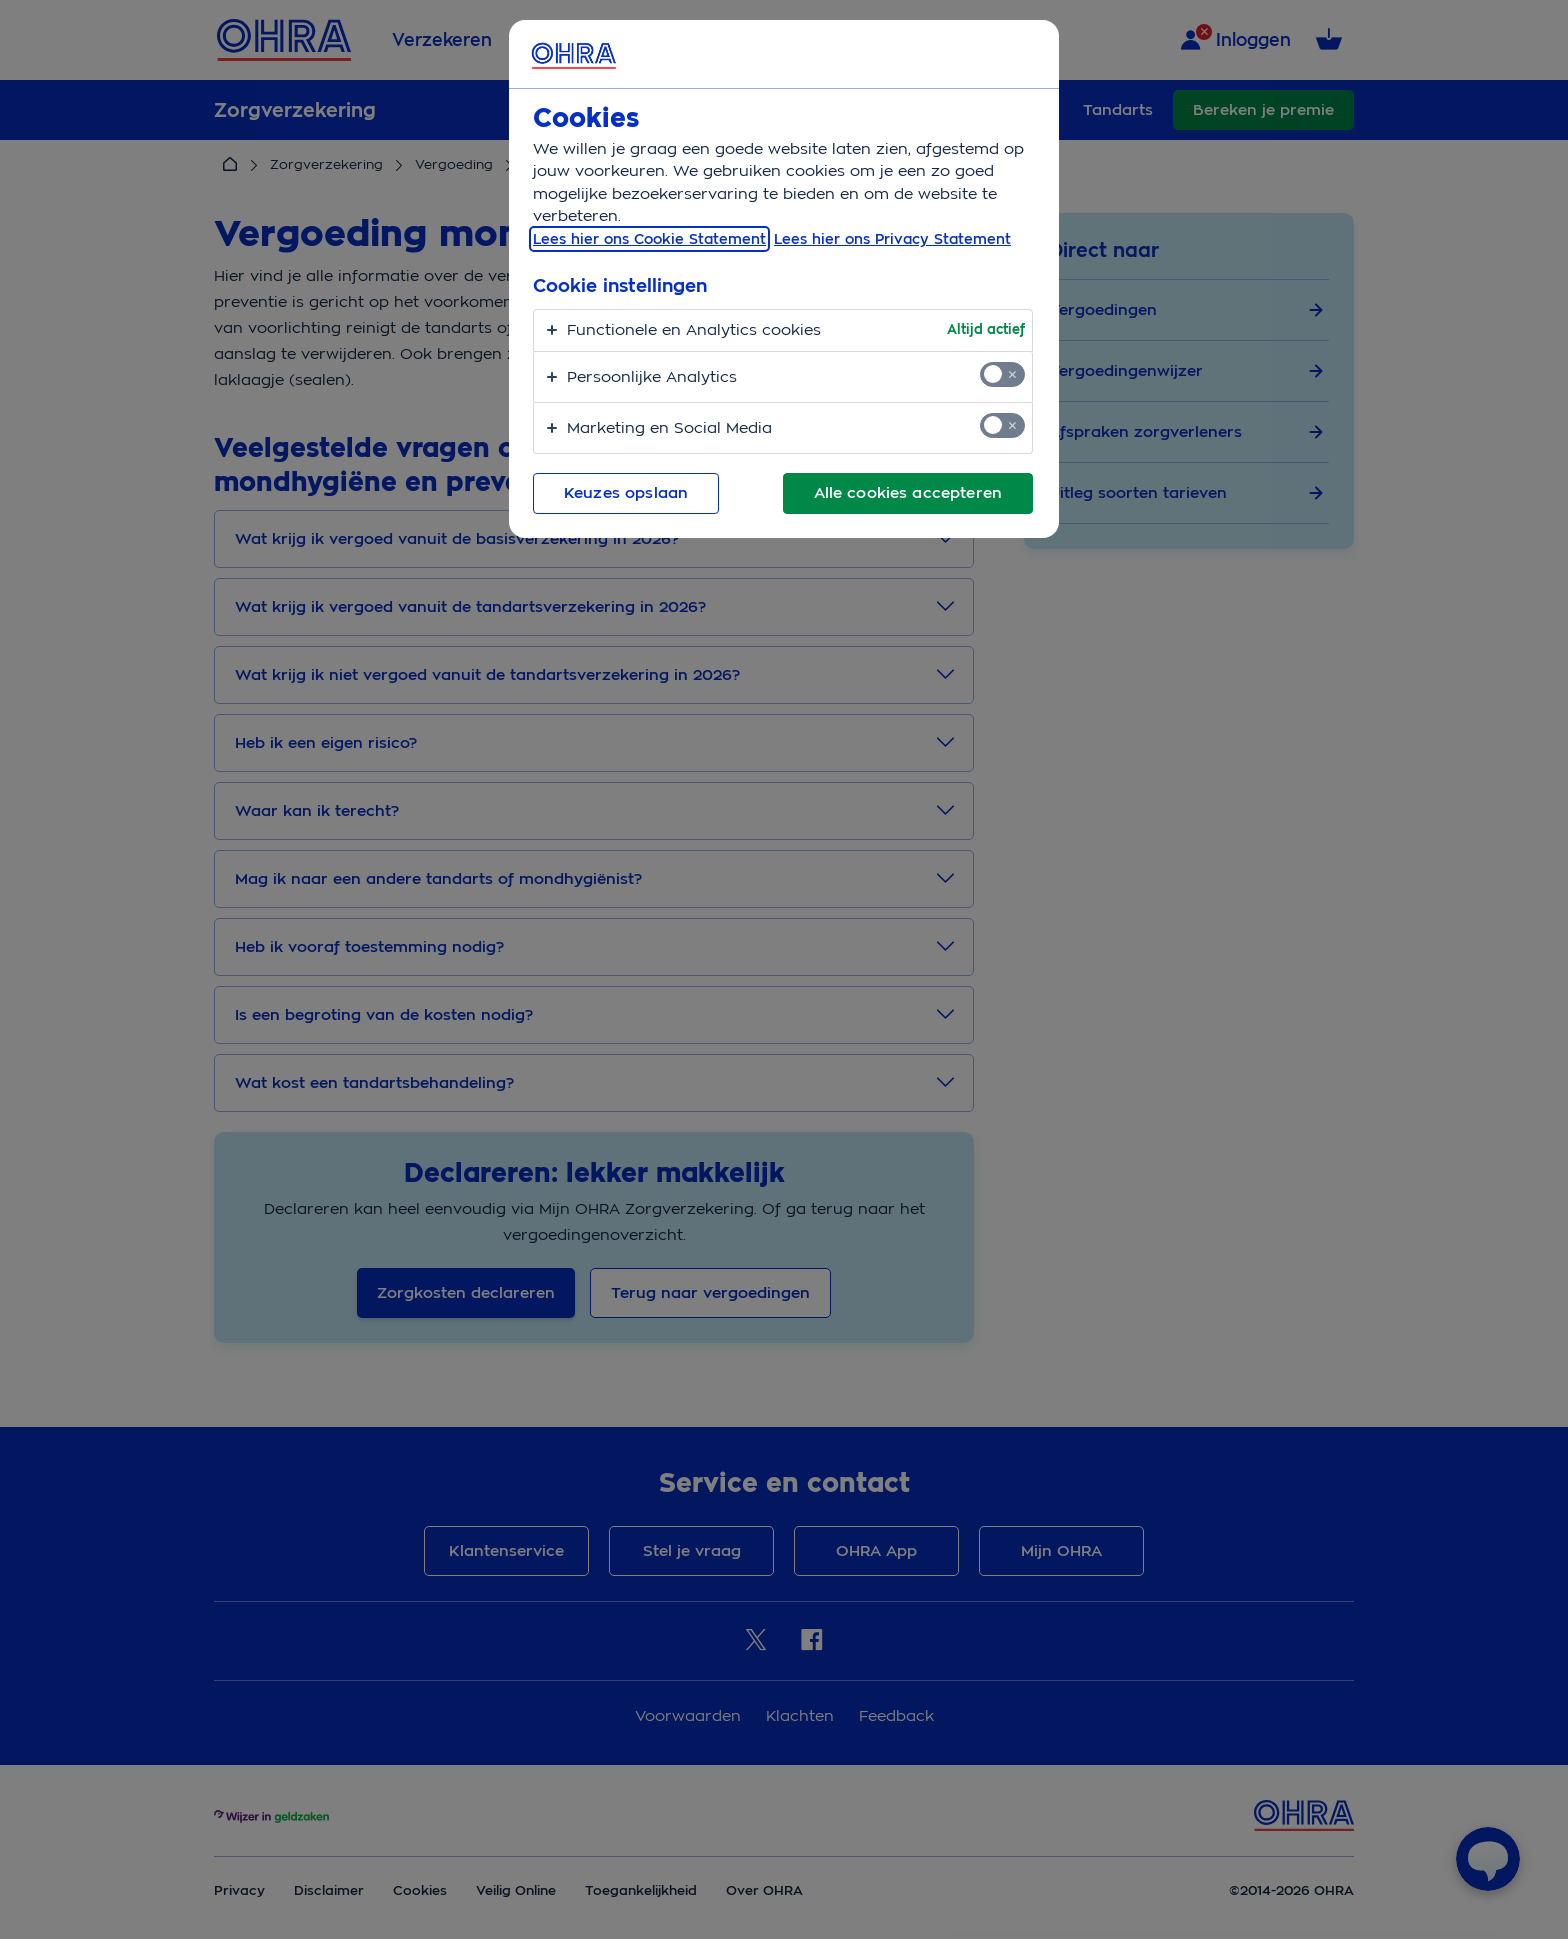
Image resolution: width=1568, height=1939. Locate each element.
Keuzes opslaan (626, 493)
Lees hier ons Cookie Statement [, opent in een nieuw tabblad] (649, 239)
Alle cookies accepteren (908, 493)
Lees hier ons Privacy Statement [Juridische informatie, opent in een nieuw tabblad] (892, 239)
